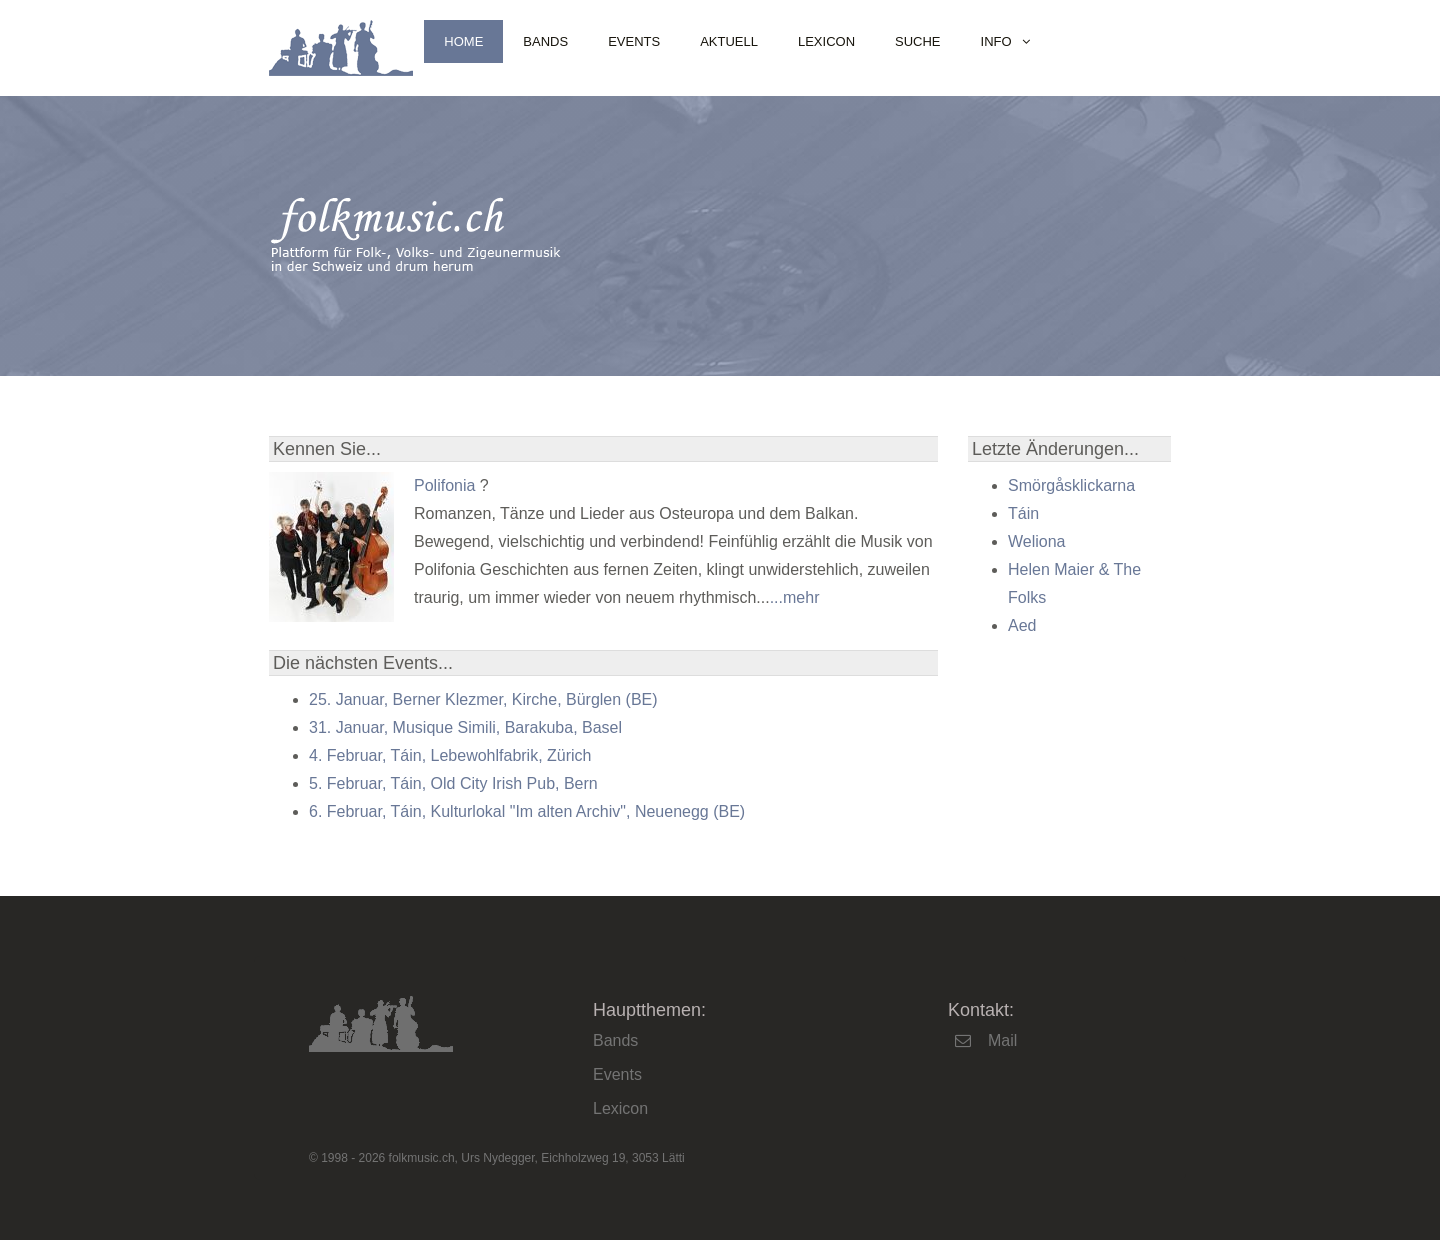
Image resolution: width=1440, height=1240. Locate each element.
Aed (1022, 625)
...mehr (795, 597)
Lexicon (826, 41)
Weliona (1037, 541)
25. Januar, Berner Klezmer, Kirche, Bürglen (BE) (483, 699)
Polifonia (444, 485)
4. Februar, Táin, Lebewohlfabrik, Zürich (450, 755)
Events (634, 41)
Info (996, 41)
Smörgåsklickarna (1071, 485)
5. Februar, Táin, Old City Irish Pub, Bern (453, 783)
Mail (1002, 1040)
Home (463, 41)
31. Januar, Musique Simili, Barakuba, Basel (465, 727)
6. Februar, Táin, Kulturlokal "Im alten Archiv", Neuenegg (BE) (527, 811)
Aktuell (729, 41)
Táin (1023, 513)
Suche (918, 41)
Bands (545, 41)
